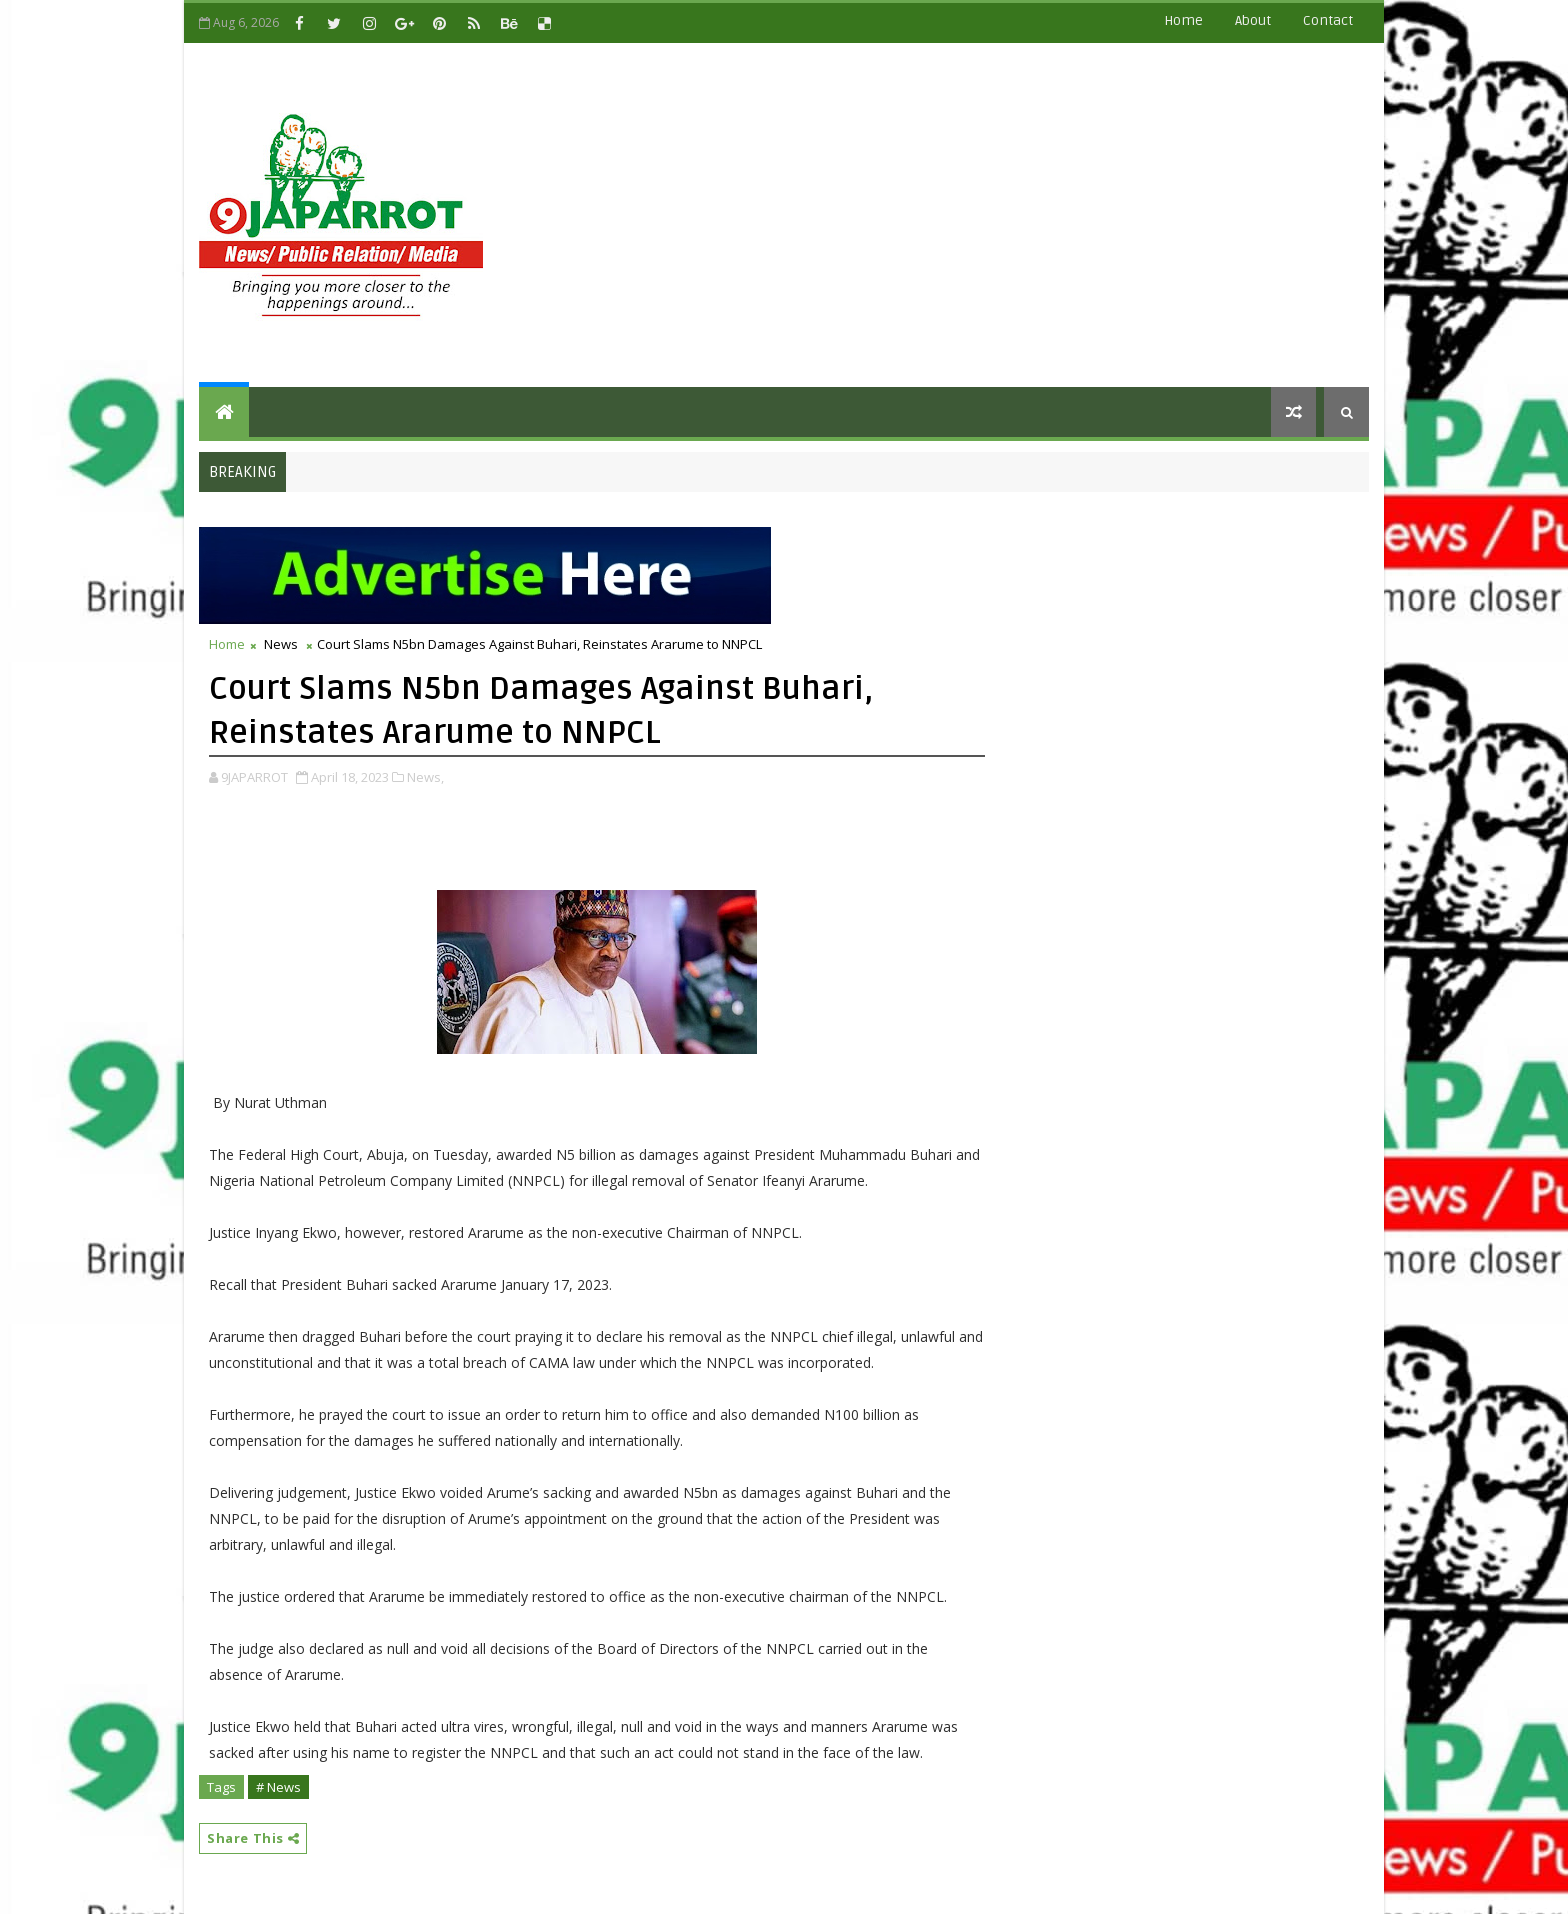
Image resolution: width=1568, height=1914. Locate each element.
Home (1183, 20)
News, (425, 777)
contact (1328, 20)
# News (278, 1787)
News (281, 644)
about (1253, 20)
